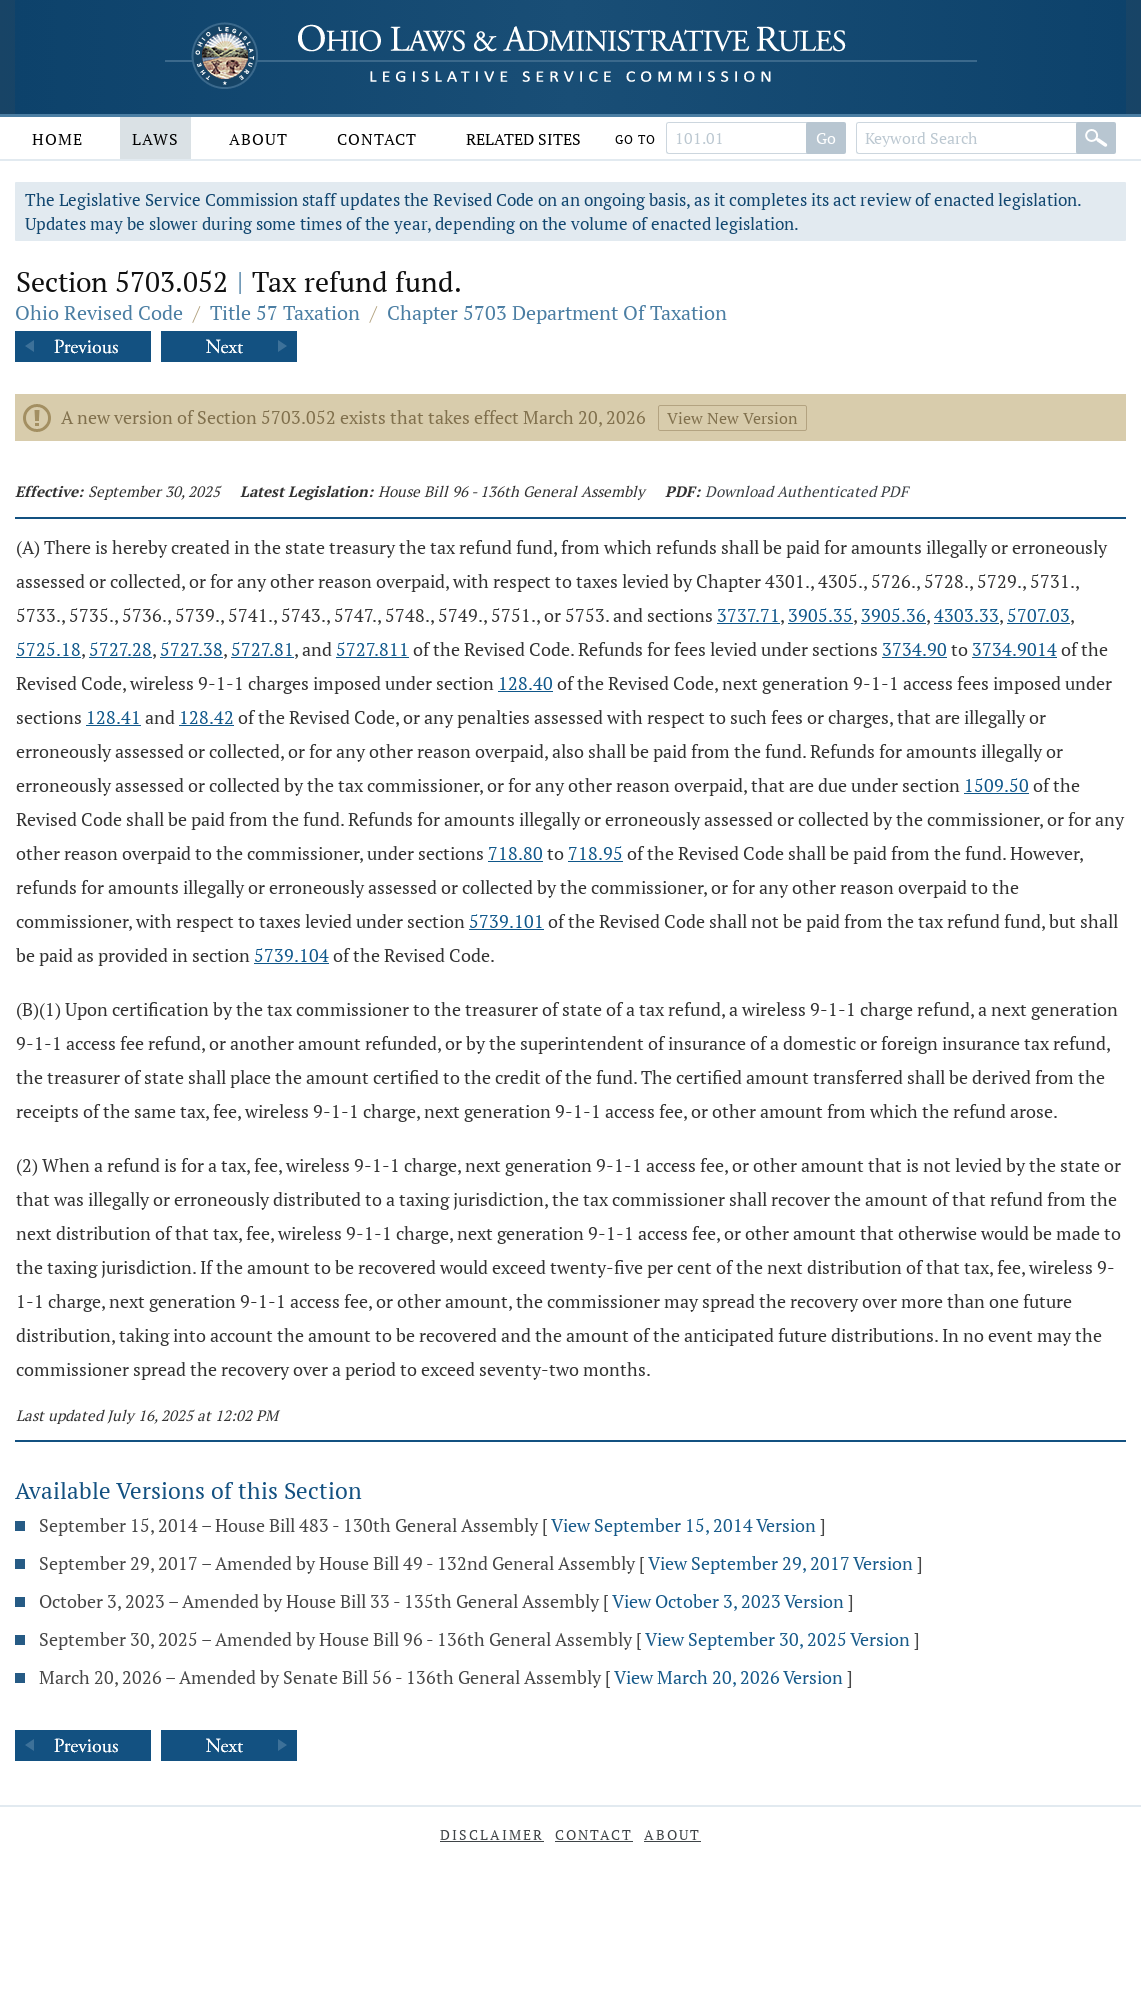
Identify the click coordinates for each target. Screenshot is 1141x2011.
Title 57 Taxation (285, 312)
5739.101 (506, 921)
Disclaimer (492, 1834)
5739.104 (291, 955)
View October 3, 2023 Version (728, 1601)
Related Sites (523, 139)
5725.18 (48, 649)
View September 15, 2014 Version (683, 1525)
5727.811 (372, 649)
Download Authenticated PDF (806, 491)
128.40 (525, 683)
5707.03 (1038, 615)
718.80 (515, 853)
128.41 (113, 717)
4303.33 (966, 615)
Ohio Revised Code (99, 312)
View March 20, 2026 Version (728, 1677)
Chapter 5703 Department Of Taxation (557, 312)
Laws (155, 139)
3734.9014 (1014, 649)
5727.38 (191, 649)
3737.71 (748, 615)
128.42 (206, 717)
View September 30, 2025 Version (777, 1639)
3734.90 (914, 649)
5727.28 (120, 649)
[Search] (1096, 138)
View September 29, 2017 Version (780, 1563)
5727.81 (262, 649)
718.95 (595, 853)
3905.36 (893, 615)
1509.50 (996, 785)
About (258, 139)
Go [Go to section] (826, 138)
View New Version (732, 418)
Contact (377, 139)
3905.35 (820, 615)
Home (57, 139)
